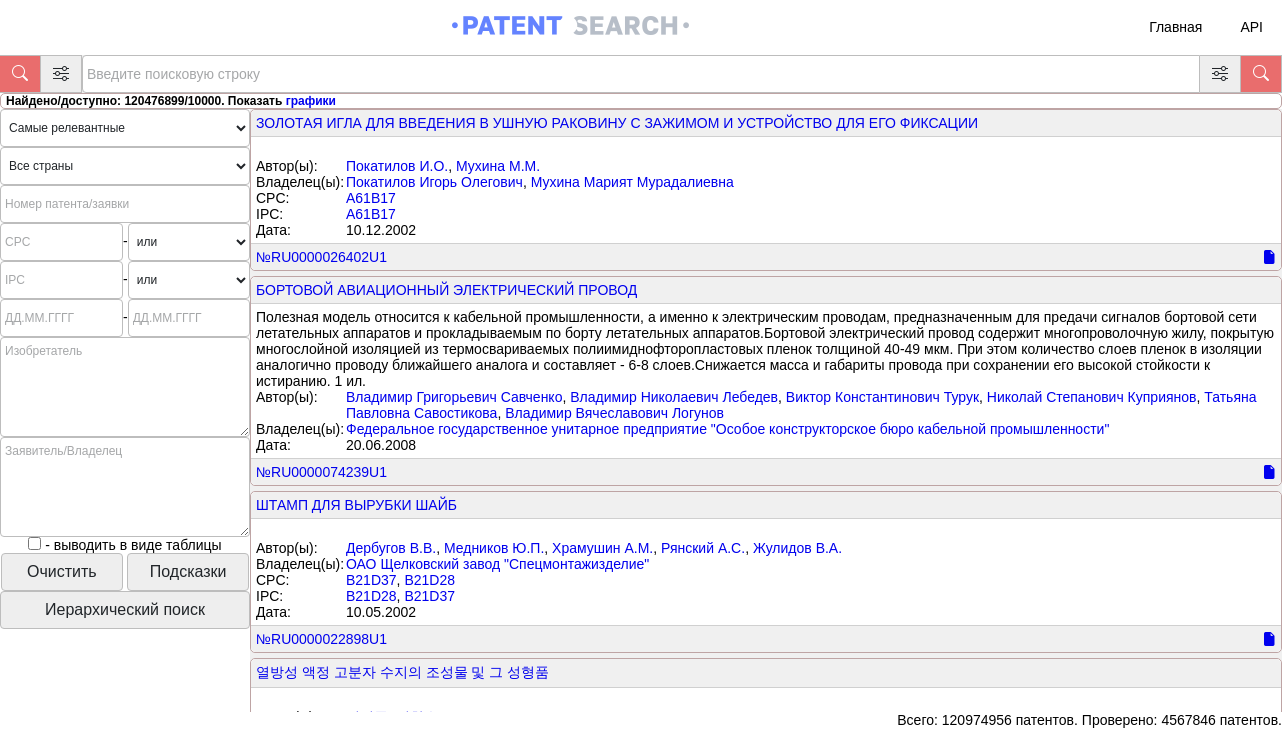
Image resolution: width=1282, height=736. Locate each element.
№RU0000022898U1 (321, 639)
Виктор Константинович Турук (882, 397)
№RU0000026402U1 (321, 257)
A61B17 (371, 198)
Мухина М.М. (498, 166)
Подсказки (188, 571)
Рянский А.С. (703, 548)
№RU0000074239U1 (321, 472)
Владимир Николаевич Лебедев (674, 397)
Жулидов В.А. (797, 548)
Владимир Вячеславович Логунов (614, 413)
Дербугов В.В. (391, 548)
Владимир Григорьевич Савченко (454, 397)
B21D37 (371, 580)
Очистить (62, 571)
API (1251, 27)
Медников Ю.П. (494, 548)
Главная (1175, 27)
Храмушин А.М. (602, 548)
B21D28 (429, 580)
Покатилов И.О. (397, 166)
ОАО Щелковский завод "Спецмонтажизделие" (497, 564)
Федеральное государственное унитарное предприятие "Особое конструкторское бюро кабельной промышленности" (727, 429)
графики (311, 101)
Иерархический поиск (125, 609)
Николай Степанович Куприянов (1092, 397)
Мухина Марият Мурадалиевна (632, 182)
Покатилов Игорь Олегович (434, 182)
